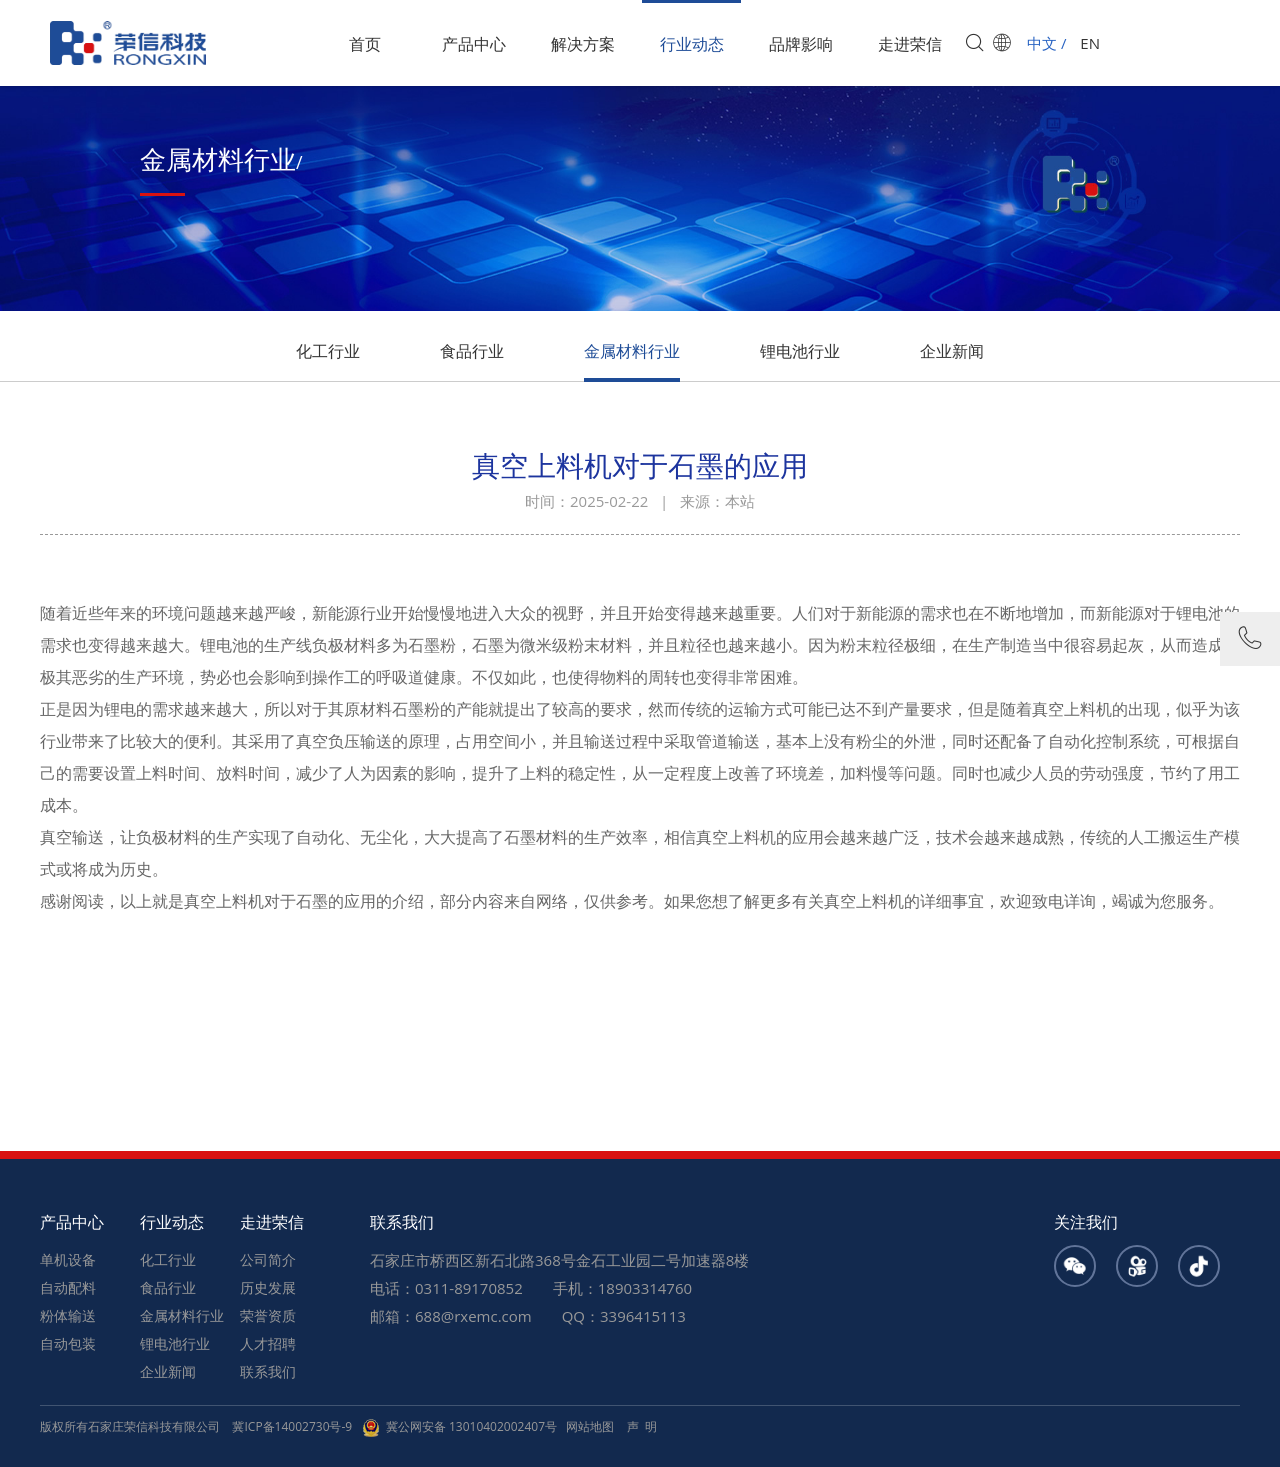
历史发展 (268, 1287)
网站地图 (590, 1426)
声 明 (642, 1426)
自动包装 (68, 1343)
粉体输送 (68, 1315)
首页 (365, 44)
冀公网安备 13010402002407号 (459, 1426)
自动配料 (68, 1287)
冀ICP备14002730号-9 (292, 1426)
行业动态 (692, 44)
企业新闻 (952, 351)
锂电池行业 (800, 351)
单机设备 (68, 1259)
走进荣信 (910, 44)
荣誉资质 (268, 1315)
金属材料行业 (632, 351)
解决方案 (583, 44)
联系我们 (268, 1371)
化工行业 (328, 351)
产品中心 (474, 44)
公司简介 (268, 1259)
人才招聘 (268, 1343)
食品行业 (472, 351)
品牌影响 (801, 44)
